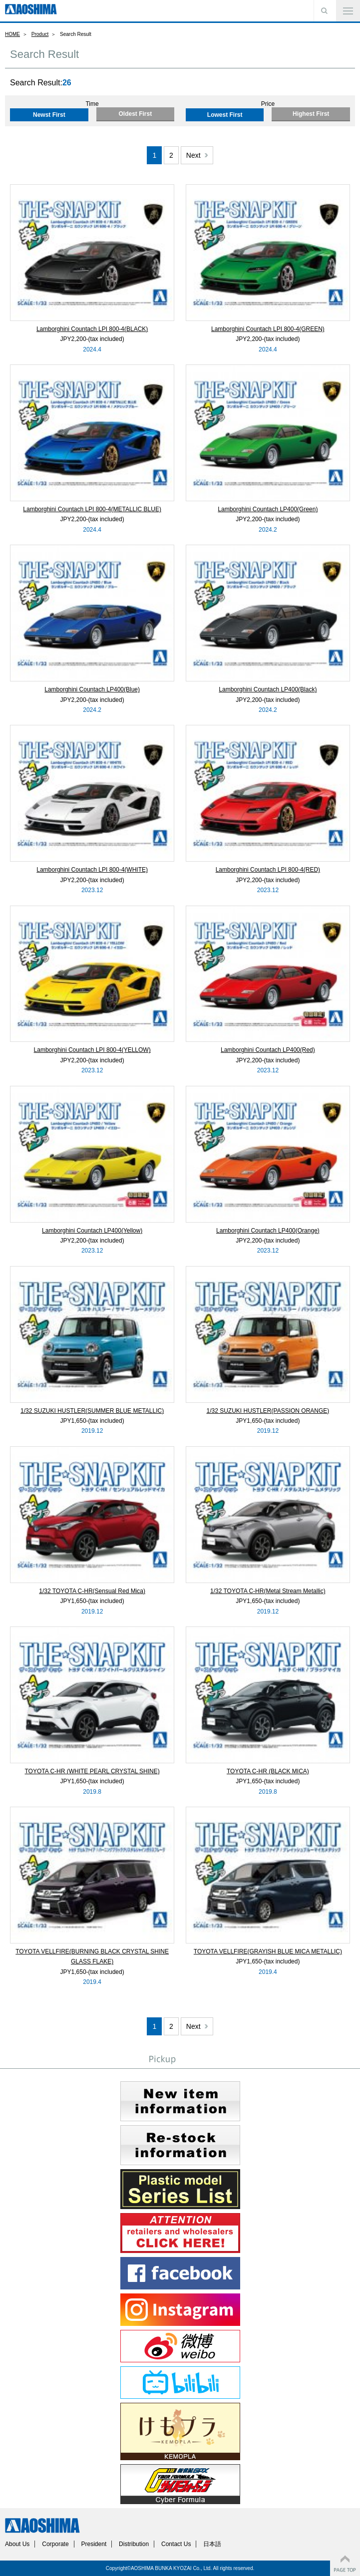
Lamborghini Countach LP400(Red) (268, 1049)
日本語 (212, 2544)
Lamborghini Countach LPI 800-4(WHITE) (92, 869)
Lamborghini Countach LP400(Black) (268, 689)
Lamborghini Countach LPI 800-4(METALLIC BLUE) (92, 509)
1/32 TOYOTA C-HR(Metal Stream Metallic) (268, 1591)
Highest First (311, 113)
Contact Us (176, 2544)
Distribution (134, 2544)
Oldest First (135, 113)
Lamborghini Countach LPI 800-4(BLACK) (92, 328)
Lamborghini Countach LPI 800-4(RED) (268, 869)
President (94, 2544)
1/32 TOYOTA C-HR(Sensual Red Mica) (92, 1591)
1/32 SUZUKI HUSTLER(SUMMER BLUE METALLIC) (92, 1410)
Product (39, 34)
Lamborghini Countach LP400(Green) (268, 509)
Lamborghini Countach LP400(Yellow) (92, 1230)
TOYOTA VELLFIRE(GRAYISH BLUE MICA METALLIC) (268, 1951)
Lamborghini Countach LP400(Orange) (268, 1230)
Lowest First (225, 114)
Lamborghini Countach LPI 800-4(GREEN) (268, 328)
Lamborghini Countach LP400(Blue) (92, 689)
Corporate (55, 2544)
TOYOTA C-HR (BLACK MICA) (268, 1771)
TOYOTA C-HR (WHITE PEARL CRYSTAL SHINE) (91, 1771)
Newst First (49, 114)
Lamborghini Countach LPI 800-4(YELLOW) (92, 1049)
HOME (12, 34)
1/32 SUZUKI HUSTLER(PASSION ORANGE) (267, 1410)
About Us (17, 2544)
